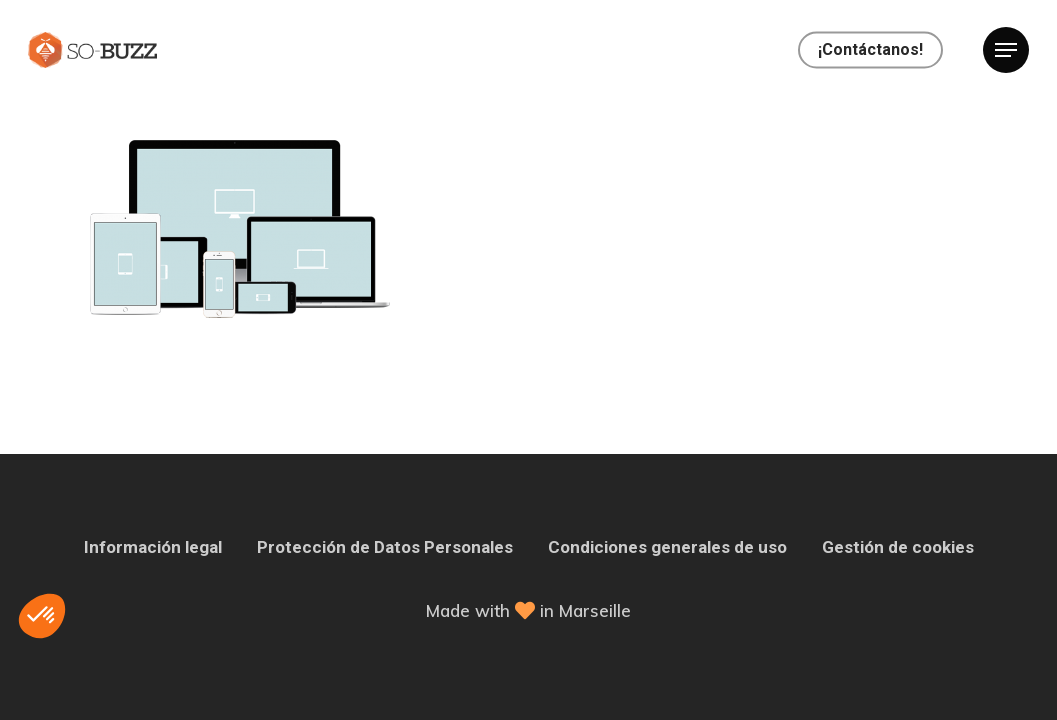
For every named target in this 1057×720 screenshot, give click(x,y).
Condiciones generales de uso (667, 547)
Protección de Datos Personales (385, 547)
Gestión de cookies (898, 547)
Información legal (153, 547)
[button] (42, 616)
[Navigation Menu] (1006, 50)
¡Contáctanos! (870, 50)
